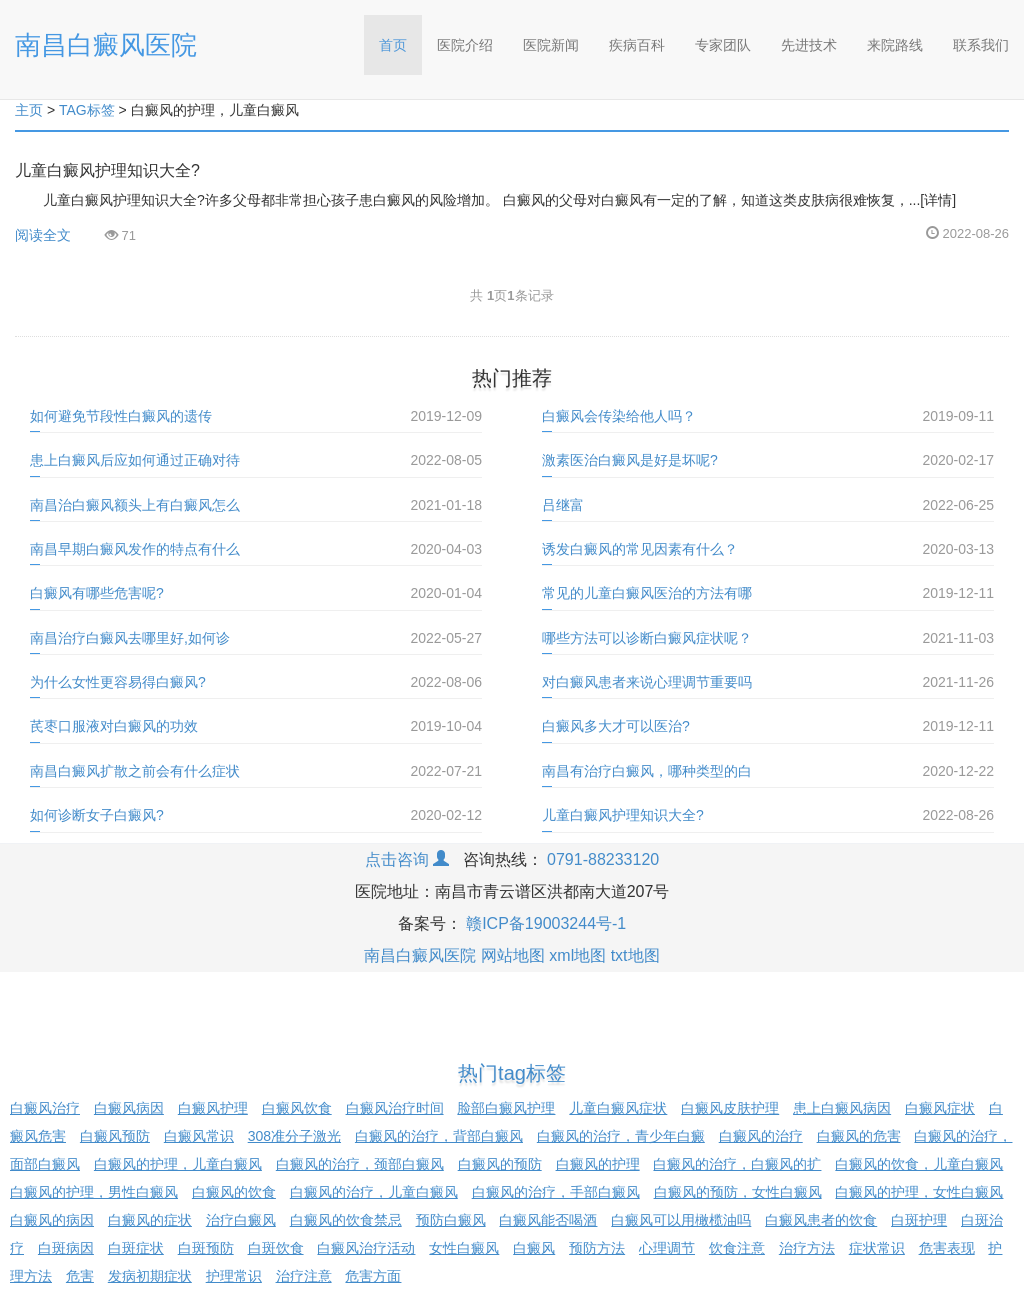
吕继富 (563, 505)
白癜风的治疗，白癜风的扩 (737, 1164)
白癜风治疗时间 (395, 1108)
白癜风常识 (199, 1136)
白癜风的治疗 (761, 1136)
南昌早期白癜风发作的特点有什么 (135, 549)
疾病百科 (637, 45)
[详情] (938, 200)
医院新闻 (551, 45)
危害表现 (947, 1248)
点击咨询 (407, 859)
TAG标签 (87, 110)
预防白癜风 (451, 1220)
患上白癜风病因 (842, 1108)
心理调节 (667, 1248)
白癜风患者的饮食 (821, 1220)
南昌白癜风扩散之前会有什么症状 (135, 771)
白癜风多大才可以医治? (616, 726)
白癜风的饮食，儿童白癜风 (919, 1164)
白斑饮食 (276, 1248)
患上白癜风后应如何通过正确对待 (135, 460)
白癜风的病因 (52, 1220)
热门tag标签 (512, 1073)
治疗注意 (304, 1276)
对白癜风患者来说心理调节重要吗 (647, 682)
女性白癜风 (464, 1248)
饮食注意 (737, 1248)
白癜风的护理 (598, 1164)
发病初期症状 (150, 1276)
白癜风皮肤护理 (730, 1108)
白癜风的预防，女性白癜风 (738, 1192)
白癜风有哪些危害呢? (97, 593)
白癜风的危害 (859, 1136)
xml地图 (577, 955)
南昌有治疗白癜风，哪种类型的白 (647, 771)
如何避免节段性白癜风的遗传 (121, 416)
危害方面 (373, 1276)
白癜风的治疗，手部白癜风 (556, 1192)
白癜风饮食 (297, 1108)
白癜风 (534, 1248)
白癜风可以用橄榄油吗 (681, 1220)
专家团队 (723, 45)
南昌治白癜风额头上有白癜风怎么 (135, 505)
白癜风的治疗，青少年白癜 (621, 1136)
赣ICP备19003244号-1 (546, 923)
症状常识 (877, 1248)
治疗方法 (807, 1248)
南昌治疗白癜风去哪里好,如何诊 (130, 638)
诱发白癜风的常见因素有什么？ (640, 549)
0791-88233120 (603, 859)
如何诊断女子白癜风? (97, 815)
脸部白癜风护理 (506, 1108)
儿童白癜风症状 (618, 1108)
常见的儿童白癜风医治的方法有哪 (647, 593)
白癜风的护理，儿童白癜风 (178, 1164)
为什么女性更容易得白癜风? (118, 682)
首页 (400, 38)
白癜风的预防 (500, 1164)
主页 (29, 110)
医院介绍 (465, 45)
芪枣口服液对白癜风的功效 (114, 726)
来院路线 (895, 45)
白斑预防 (206, 1248)
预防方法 (597, 1248)
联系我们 (981, 45)
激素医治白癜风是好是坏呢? (630, 460)
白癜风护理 (213, 1108)
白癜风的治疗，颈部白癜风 (360, 1164)
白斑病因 (66, 1248)
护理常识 (234, 1276)
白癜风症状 (940, 1108)
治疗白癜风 (241, 1220)
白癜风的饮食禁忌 (346, 1220)
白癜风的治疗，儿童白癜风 (374, 1192)
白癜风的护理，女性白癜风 (919, 1192)
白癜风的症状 (150, 1220)
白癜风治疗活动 (366, 1248)
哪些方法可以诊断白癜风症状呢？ (647, 638)
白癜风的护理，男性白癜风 (94, 1192)
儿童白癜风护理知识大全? (107, 170)
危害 (80, 1276)
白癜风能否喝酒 (548, 1220)
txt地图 (635, 955)
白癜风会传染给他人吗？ (619, 416)
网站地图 (513, 955)
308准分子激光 (294, 1136)
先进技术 (809, 45)
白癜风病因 (129, 1108)
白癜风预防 (115, 1136)
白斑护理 (919, 1220)
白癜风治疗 (45, 1108)
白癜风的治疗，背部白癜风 (439, 1136)
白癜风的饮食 (234, 1192)
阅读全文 (43, 235)
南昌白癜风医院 (106, 45)
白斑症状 (136, 1248)
